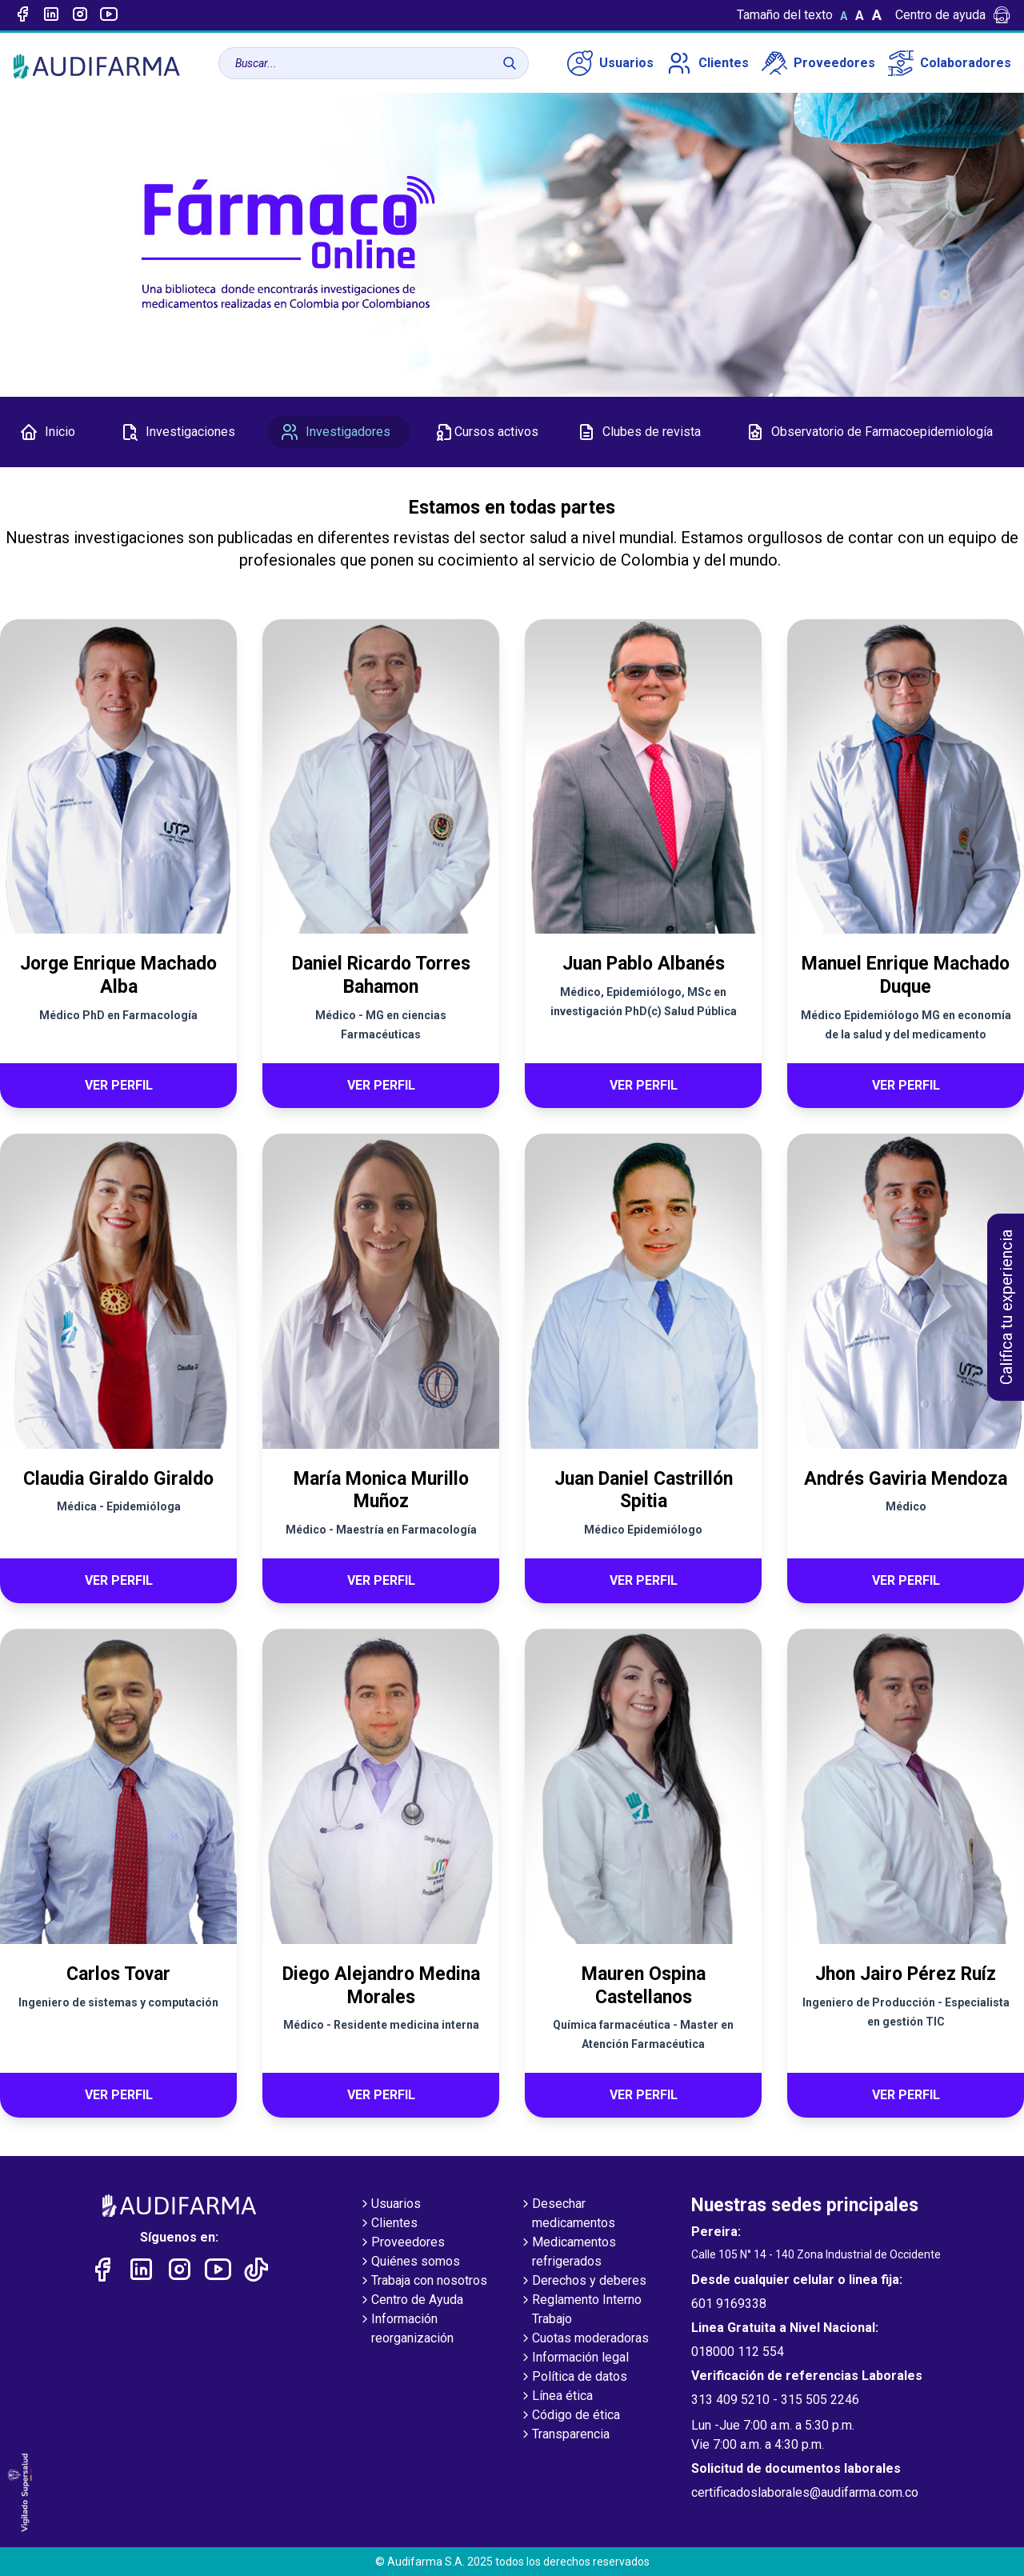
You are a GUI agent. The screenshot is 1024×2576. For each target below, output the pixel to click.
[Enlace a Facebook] (22, 15)
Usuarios (610, 63)
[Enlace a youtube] (108, 15)
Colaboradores (949, 63)
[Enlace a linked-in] (51, 15)
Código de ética (569, 2416)
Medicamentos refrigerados (567, 2252)
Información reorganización (406, 2329)
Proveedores (818, 63)
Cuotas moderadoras (584, 2339)
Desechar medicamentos (567, 2214)
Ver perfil (119, 1085)
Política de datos (573, 2377)
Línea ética (556, 2397)
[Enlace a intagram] (80, 15)
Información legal (574, 2358)
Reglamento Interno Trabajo (580, 2310)
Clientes (707, 63)
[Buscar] (509, 63)
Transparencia (564, 2435)
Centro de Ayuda (410, 2301)
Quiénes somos (409, 2262)
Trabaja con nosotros (422, 2281)
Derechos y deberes (582, 2281)
